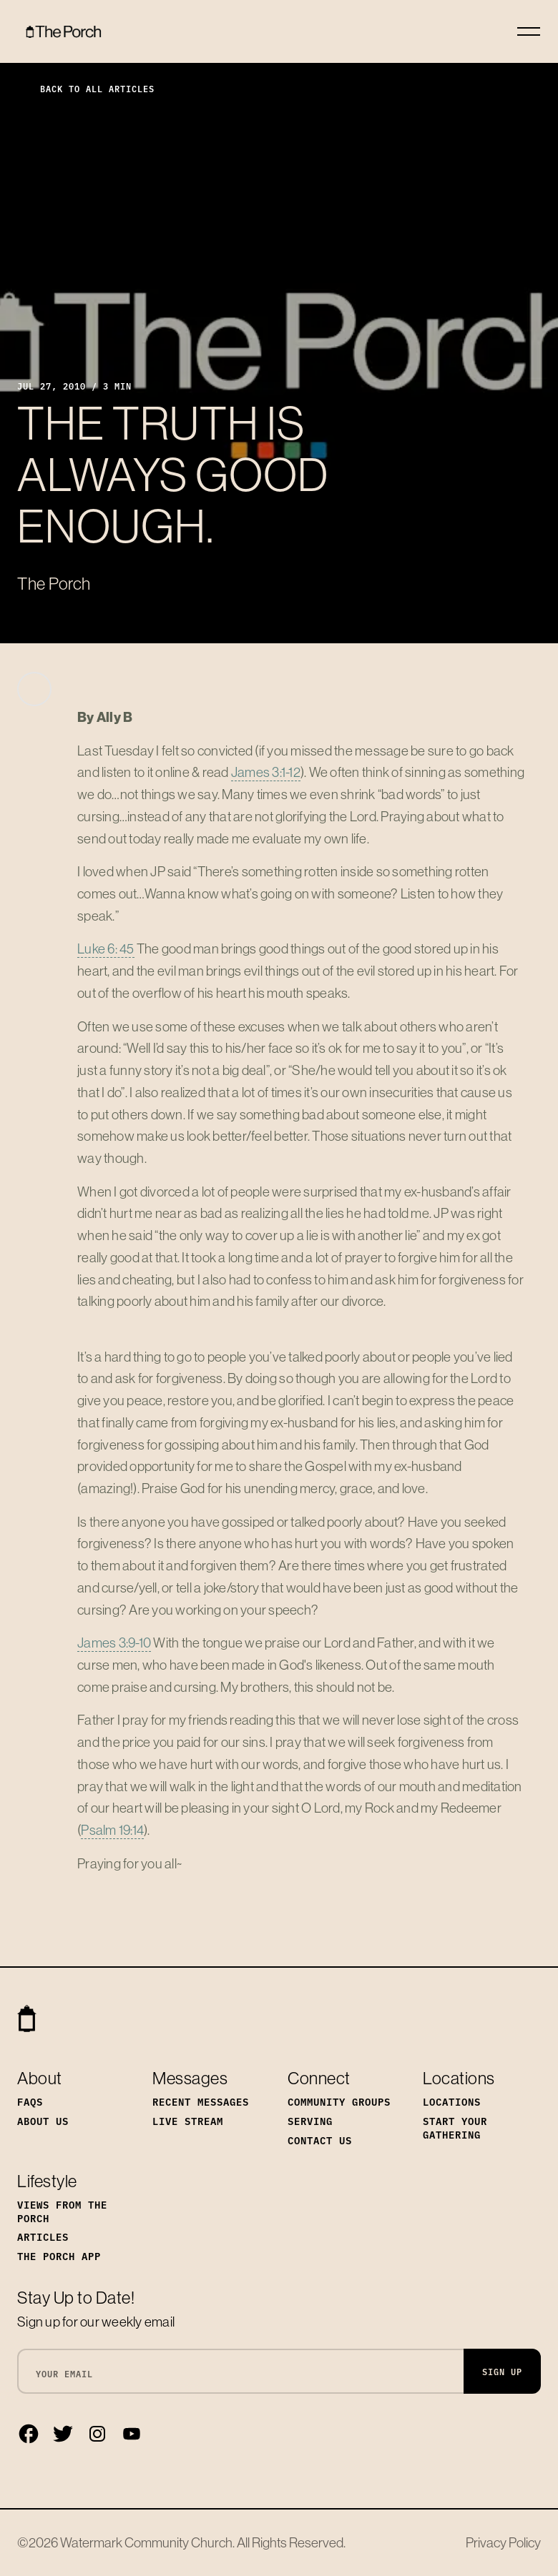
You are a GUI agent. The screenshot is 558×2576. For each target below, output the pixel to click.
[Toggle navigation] (529, 31)
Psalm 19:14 (112, 1829)
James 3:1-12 (265, 772)
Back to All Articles (86, 88)
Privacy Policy (503, 2542)
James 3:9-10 (114, 1642)
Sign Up (502, 2371)
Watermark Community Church (146, 2542)
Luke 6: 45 (105, 948)
